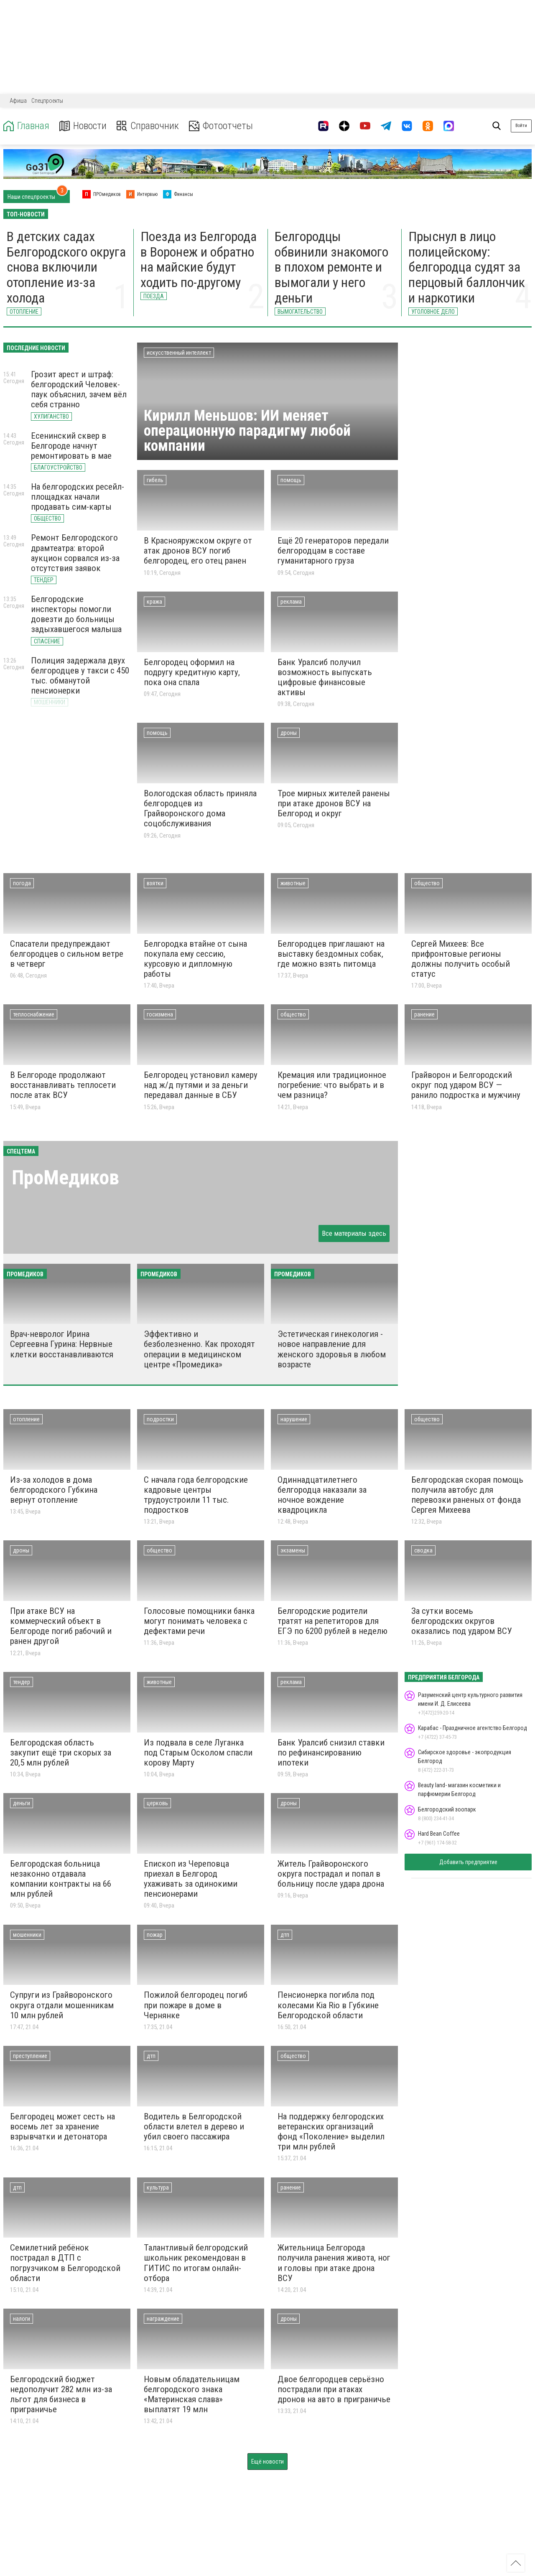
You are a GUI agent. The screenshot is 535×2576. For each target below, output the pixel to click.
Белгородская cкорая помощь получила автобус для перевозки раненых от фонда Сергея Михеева (467, 1495)
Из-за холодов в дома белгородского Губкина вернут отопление (53, 1490)
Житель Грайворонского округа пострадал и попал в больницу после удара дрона (331, 1874)
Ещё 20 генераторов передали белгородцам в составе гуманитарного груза (333, 551)
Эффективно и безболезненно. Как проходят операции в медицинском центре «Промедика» (199, 1349)
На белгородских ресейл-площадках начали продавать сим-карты (77, 497)
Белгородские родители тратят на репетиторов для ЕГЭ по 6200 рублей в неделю (332, 1621)
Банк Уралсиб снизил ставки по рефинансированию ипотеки (331, 1753)
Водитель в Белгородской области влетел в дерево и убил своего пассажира (194, 2126)
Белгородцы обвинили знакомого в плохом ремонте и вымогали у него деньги (331, 267)
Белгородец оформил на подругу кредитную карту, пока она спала (192, 672)
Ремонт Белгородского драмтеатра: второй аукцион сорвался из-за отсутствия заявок (75, 553)
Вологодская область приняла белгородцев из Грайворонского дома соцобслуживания (200, 808)
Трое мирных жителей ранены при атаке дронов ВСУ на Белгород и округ (334, 803)
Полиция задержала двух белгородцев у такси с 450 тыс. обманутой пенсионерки (80, 675)
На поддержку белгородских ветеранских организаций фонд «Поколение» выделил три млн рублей (331, 2131)
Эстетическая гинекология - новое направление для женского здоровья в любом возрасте (332, 1349)
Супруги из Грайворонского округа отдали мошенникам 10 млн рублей (62, 2005)
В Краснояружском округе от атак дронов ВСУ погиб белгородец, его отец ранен (198, 551)
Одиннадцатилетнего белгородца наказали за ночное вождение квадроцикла (322, 1495)
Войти (521, 125)
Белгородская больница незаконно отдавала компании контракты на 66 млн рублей (60, 1879)
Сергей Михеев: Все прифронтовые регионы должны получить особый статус (460, 959)
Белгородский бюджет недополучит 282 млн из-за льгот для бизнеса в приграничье (61, 2394)
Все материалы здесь (354, 1233)
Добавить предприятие (468, 1862)
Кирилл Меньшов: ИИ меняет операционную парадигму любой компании (247, 431)
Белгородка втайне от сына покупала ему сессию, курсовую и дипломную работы (195, 959)
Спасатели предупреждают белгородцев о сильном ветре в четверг (66, 954)
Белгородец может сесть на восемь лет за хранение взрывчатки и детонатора (62, 2126)
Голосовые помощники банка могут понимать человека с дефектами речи (199, 1621)
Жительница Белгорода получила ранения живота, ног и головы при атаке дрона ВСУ (334, 2263)
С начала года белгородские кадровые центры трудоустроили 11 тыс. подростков (196, 1495)
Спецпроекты (47, 100)
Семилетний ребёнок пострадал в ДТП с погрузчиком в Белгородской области (65, 2263)
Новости (83, 126)
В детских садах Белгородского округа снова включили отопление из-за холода (66, 267)
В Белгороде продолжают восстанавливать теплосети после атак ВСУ (63, 1085)
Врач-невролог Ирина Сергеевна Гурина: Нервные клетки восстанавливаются (61, 1344)
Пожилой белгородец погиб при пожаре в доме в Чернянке (195, 2005)
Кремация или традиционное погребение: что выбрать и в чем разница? (332, 1085)
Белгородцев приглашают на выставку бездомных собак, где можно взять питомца (331, 954)
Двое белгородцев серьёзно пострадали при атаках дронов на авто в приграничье (334, 2389)
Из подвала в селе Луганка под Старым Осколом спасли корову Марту (198, 1753)
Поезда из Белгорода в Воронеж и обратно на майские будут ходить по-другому (198, 259)
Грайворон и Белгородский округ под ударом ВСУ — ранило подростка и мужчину (465, 1085)
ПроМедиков (65, 1177)
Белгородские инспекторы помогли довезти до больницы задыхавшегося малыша (76, 614)
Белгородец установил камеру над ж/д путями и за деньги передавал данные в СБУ (200, 1085)
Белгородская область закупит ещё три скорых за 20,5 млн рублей (60, 1753)
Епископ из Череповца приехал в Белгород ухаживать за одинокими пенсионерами (190, 1879)
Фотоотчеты (221, 126)
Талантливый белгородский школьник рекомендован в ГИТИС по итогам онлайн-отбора (196, 2263)
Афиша (18, 100)
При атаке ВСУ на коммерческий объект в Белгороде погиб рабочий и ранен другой (61, 1626)
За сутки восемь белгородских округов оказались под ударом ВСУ (461, 1621)
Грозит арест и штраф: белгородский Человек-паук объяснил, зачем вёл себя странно (79, 389)
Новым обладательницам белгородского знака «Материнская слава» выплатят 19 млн (191, 2394)
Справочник (148, 126)
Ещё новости (267, 2461)
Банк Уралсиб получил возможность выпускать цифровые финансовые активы (325, 677)
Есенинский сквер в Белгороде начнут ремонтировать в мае (71, 446)
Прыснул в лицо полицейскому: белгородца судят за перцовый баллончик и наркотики (466, 267)
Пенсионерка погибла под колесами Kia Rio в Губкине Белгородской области (328, 2005)
